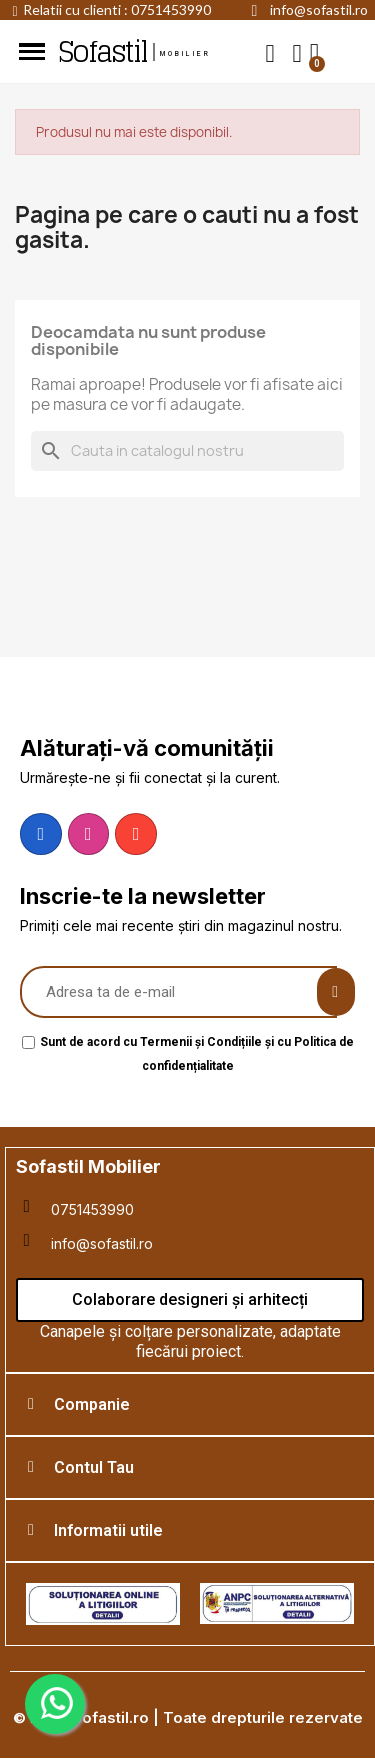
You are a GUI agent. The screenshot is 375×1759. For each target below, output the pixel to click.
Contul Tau (94, 1467)
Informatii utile (108, 1530)
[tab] (190, 1404)
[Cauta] (187, 451)
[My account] (297, 53)
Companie (92, 1404)
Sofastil (102, 52)
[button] (270, 52)
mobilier (186, 54)
